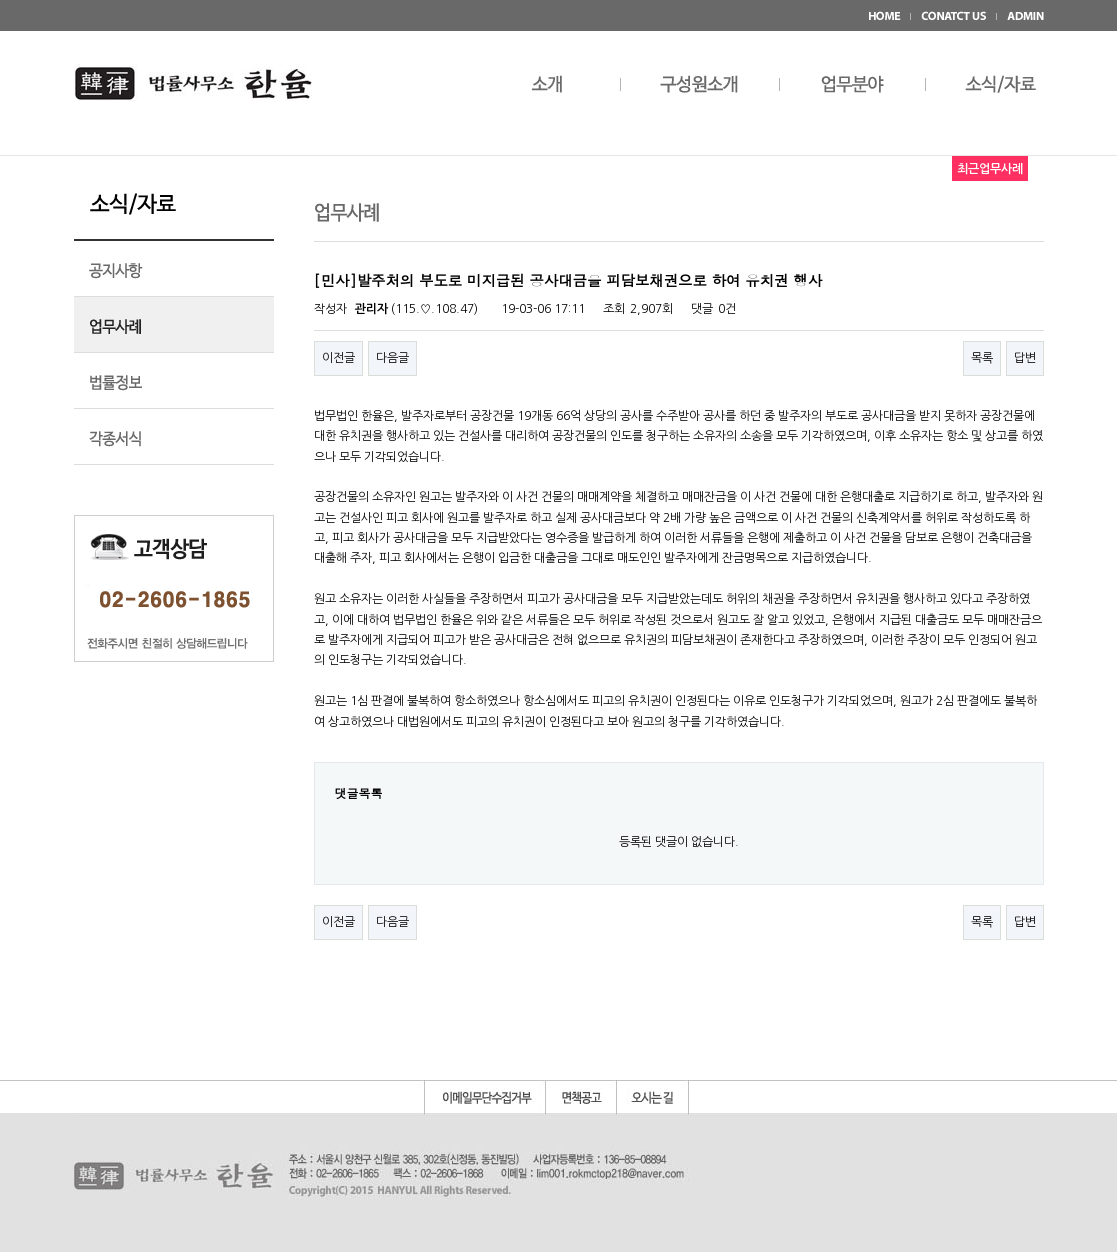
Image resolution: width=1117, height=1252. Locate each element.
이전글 (338, 358)
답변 (1025, 358)
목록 (982, 358)
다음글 (392, 358)
